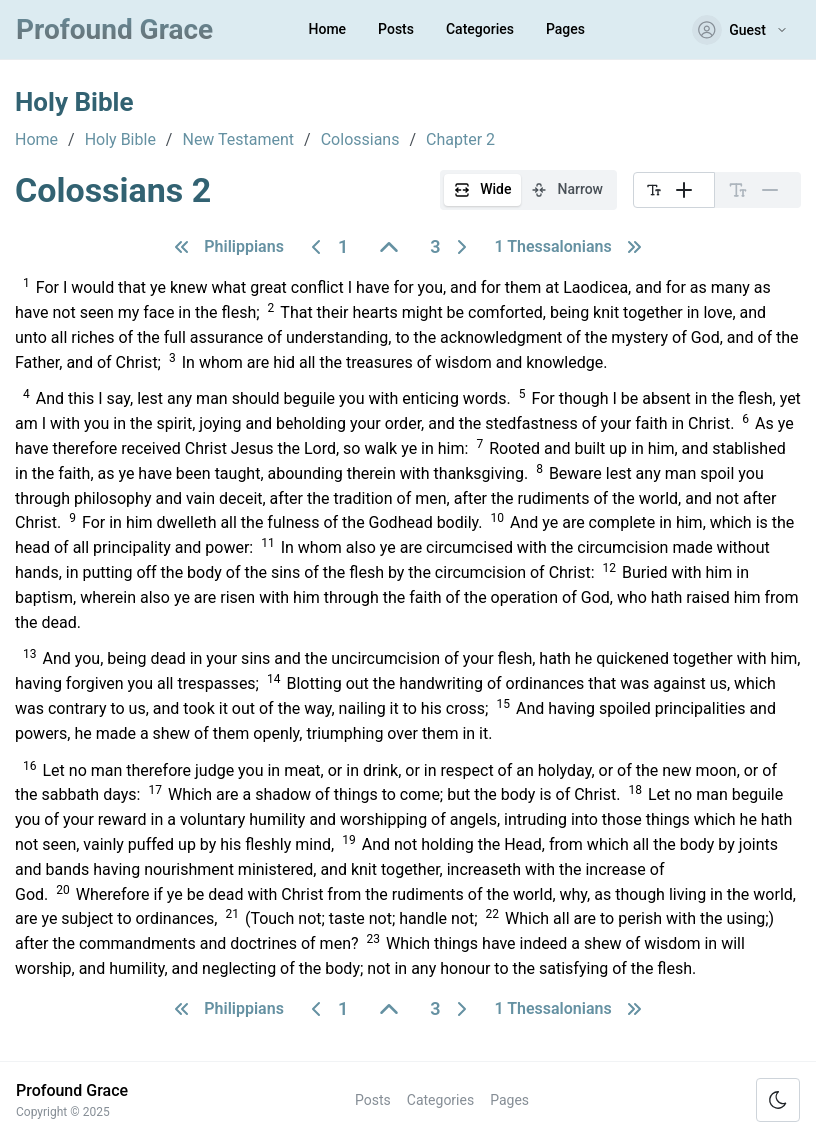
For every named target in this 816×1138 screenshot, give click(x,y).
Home (328, 29)
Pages (565, 29)
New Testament (238, 140)
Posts (396, 29)
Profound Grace (114, 29)
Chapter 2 (460, 140)
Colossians (360, 140)
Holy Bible (120, 140)
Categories (480, 29)
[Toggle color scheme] (778, 1100)
